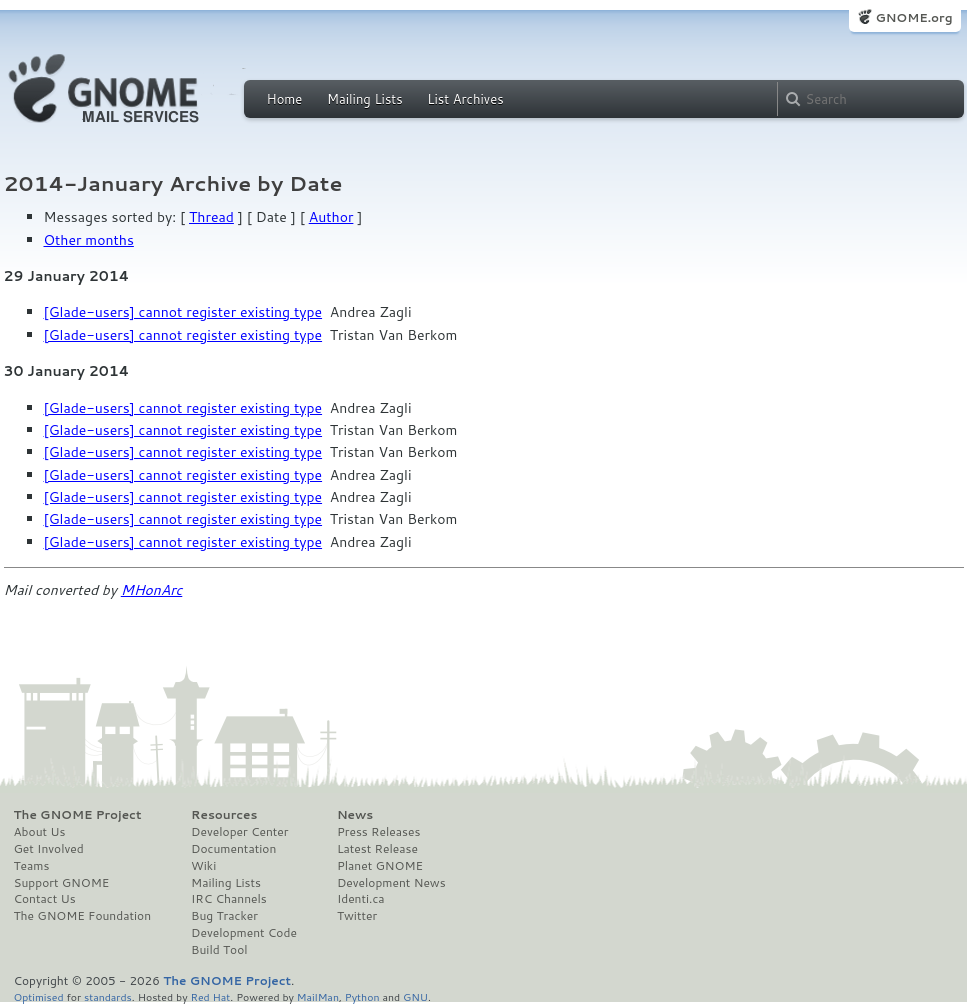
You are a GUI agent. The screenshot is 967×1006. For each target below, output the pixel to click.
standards (108, 996)
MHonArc (152, 590)
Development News (391, 883)
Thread (211, 217)
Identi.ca (361, 899)
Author (331, 217)
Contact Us (45, 899)
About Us (40, 832)
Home (285, 99)
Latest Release (377, 849)
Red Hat (210, 996)
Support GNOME (62, 883)
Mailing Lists (365, 99)
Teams (32, 866)
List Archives (465, 99)
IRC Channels (229, 899)
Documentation (233, 849)
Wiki (203, 866)
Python (362, 996)
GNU (415, 996)
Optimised (39, 996)
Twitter (357, 916)
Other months (89, 240)
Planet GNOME (380, 866)
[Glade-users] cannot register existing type (183, 312)
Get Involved (49, 849)
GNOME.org (913, 17)
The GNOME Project (78, 815)
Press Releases (378, 832)
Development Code (244, 933)
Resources (224, 815)
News (355, 815)
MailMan (318, 996)
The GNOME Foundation (83, 916)
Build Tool (219, 950)
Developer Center (239, 832)
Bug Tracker (224, 916)
